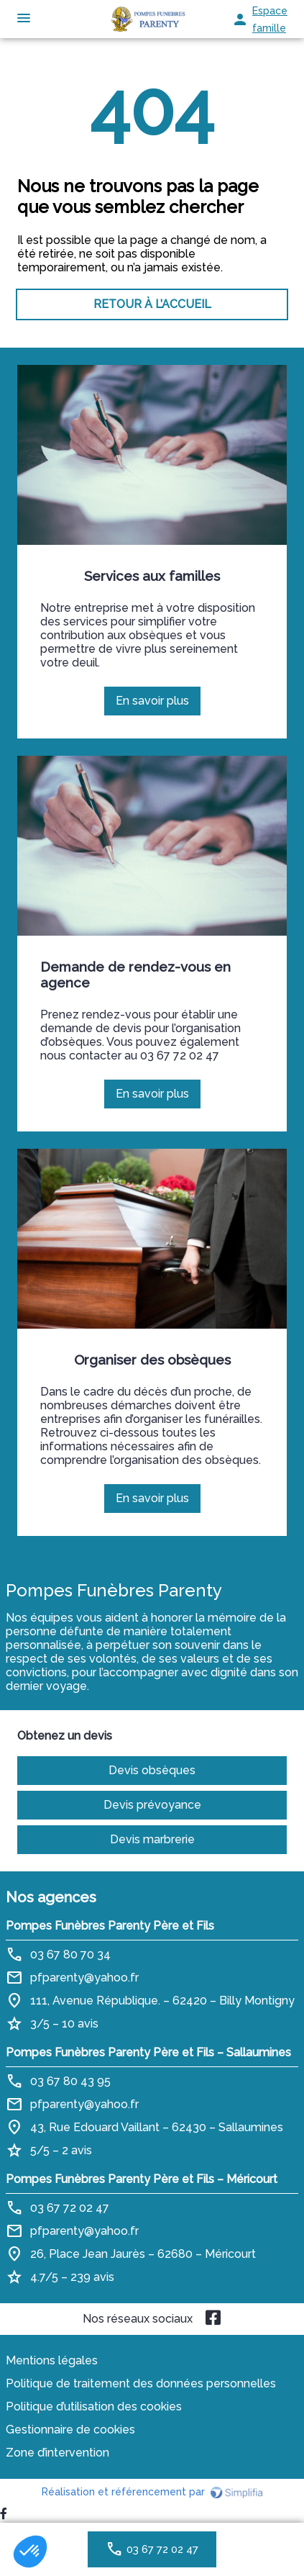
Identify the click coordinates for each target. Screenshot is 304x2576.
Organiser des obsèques (152, 1360)
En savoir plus (157, 704)
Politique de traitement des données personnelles (141, 2383)
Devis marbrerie (152, 1839)
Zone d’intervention (57, 2452)
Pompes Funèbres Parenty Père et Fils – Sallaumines (148, 2052)
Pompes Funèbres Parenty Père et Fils (110, 1926)
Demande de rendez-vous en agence (135, 974)
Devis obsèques (152, 1770)
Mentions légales (52, 2360)
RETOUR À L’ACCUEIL (152, 304)
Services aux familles (152, 576)
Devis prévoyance (152, 1805)
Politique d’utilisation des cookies (94, 2406)
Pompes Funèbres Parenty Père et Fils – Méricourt (141, 2179)
